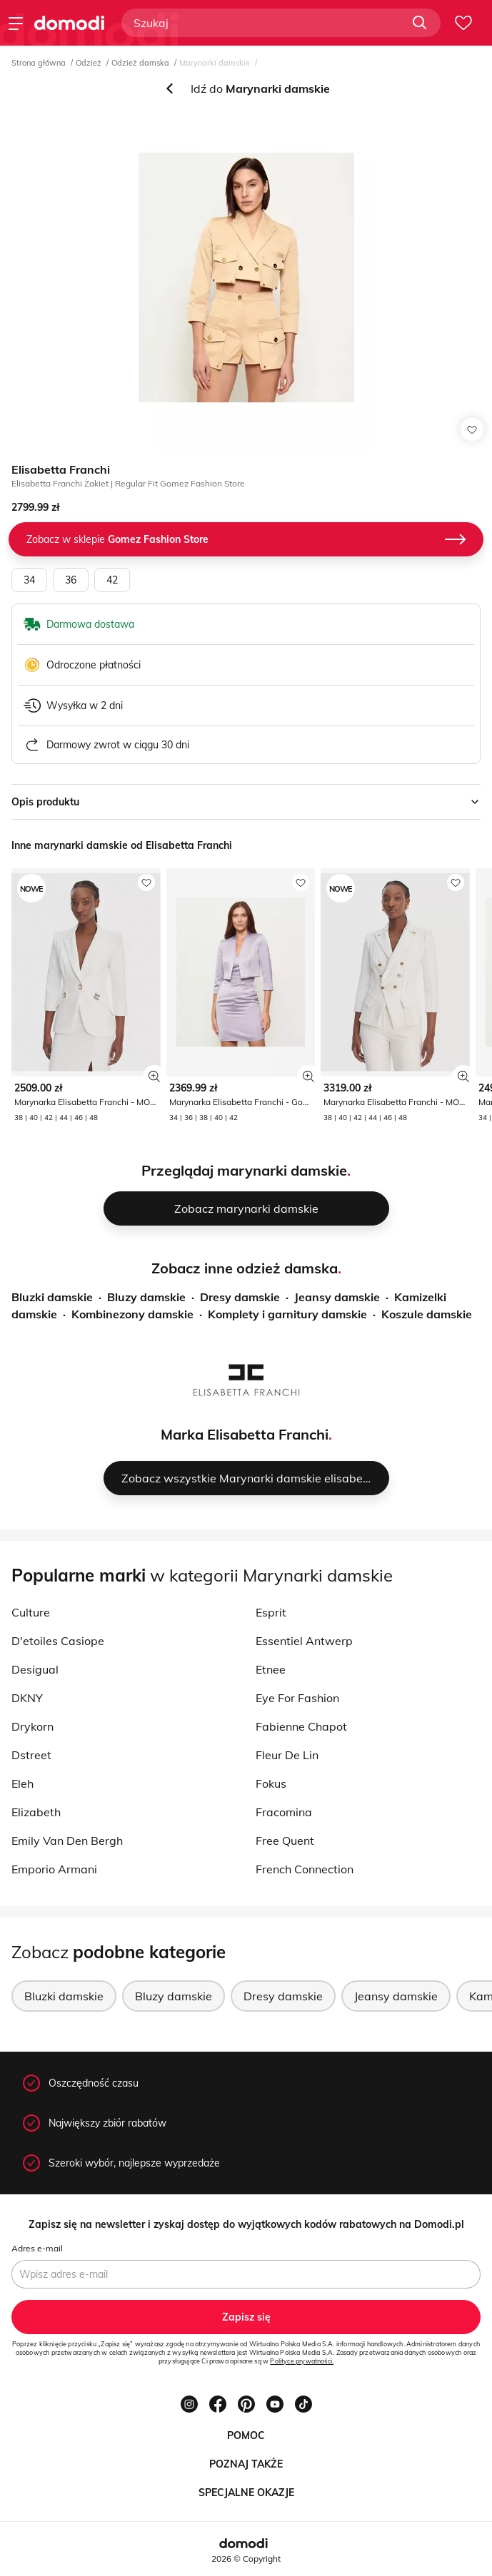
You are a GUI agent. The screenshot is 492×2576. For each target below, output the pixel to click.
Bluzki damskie (52, 1297)
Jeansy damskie (337, 1297)
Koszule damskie (426, 1314)
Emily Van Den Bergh (67, 1840)
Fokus (271, 1783)
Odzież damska (140, 63)
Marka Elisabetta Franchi (244, 1434)
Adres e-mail (37, 2248)
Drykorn (32, 1726)
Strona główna (38, 63)
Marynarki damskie (214, 63)
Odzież (88, 63)
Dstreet (31, 1755)
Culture (30, 1612)
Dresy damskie (240, 1297)
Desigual (35, 1669)
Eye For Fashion (297, 1698)
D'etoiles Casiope (57, 1641)
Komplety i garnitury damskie (287, 1314)
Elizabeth (36, 1812)
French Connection (304, 1869)
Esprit (271, 1612)
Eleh (22, 1783)
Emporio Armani (54, 1869)
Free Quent (285, 1840)
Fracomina (284, 1812)
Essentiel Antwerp (304, 1641)
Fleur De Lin (287, 1755)
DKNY (27, 1698)
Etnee (271, 1669)
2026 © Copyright (246, 2558)
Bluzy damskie (146, 1297)
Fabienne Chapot (301, 1726)
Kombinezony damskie (132, 1314)
